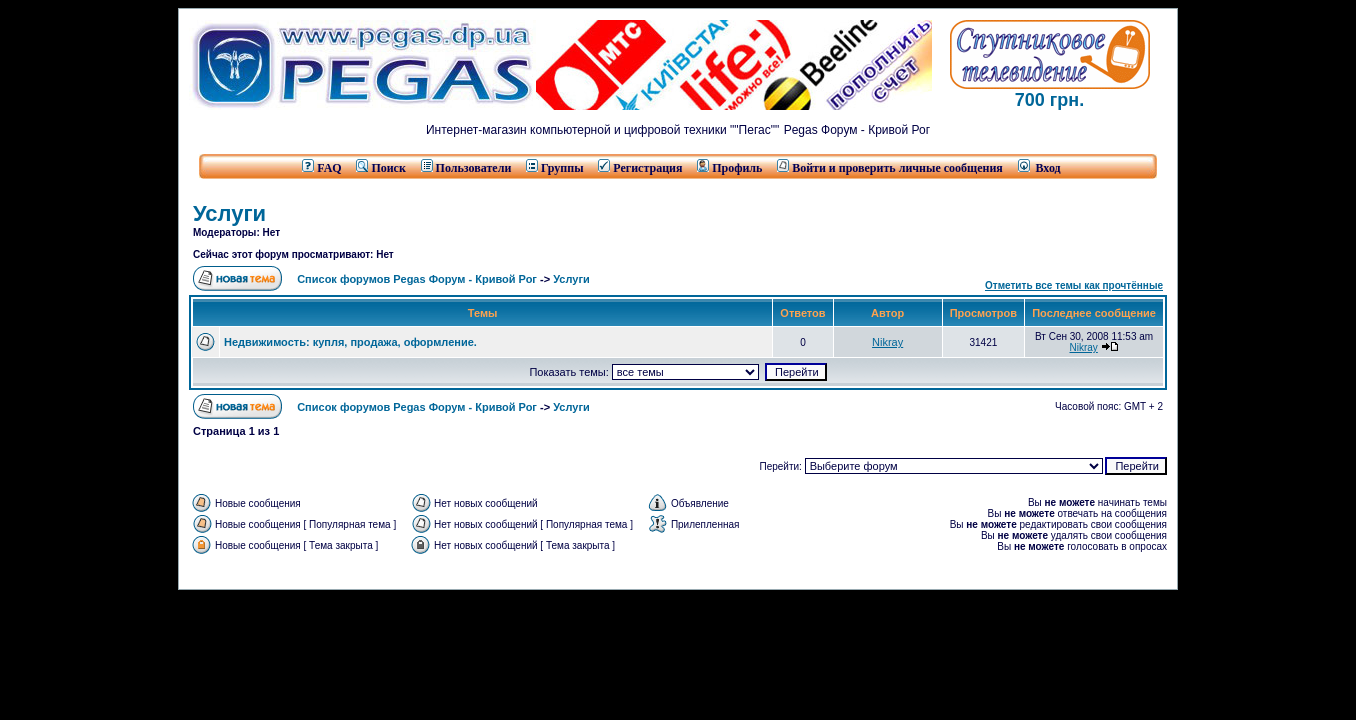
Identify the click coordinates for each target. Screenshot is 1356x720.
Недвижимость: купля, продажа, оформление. (350, 342)
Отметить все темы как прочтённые (1074, 285)
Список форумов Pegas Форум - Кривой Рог (417, 279)
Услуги (229, 213)
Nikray (887, 342)
